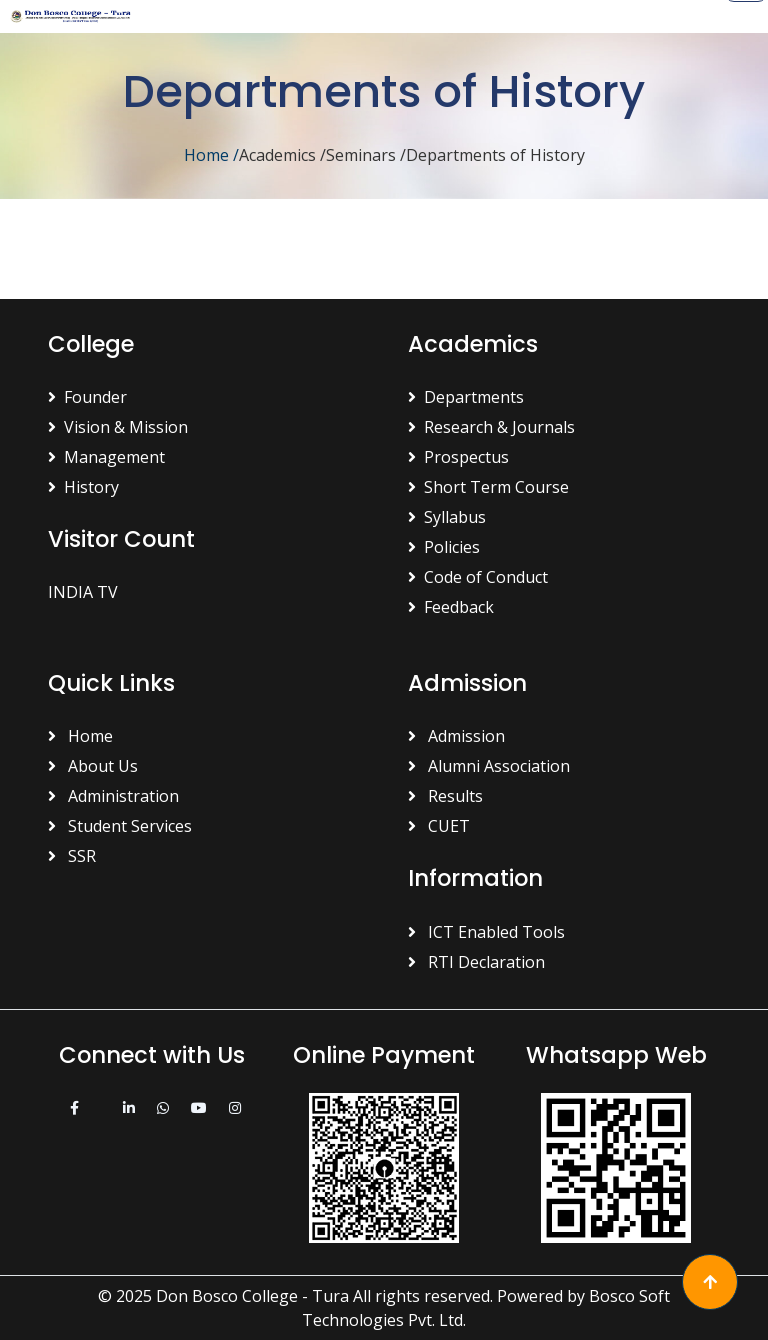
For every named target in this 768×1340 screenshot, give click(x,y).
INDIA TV (83, 592)
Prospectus (458, 457)
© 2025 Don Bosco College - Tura (223, 1296)
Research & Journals (491, 427)
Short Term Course (488, 487)
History (83, 487)
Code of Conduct (478, 577)
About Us (93, 766)
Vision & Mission (118, 427)
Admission (456, 736)
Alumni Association (489, 766)
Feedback (451, 607)
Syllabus (447, 517)
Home (211, 155)
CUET (439, 826)
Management (106, 457)
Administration (113, 796)
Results (445, 796)
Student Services (120, 826)
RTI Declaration (476, 962)
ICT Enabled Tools (486, 932)
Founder (87, 397)
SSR (72, 856)
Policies (444, 547)
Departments (466, 397)
